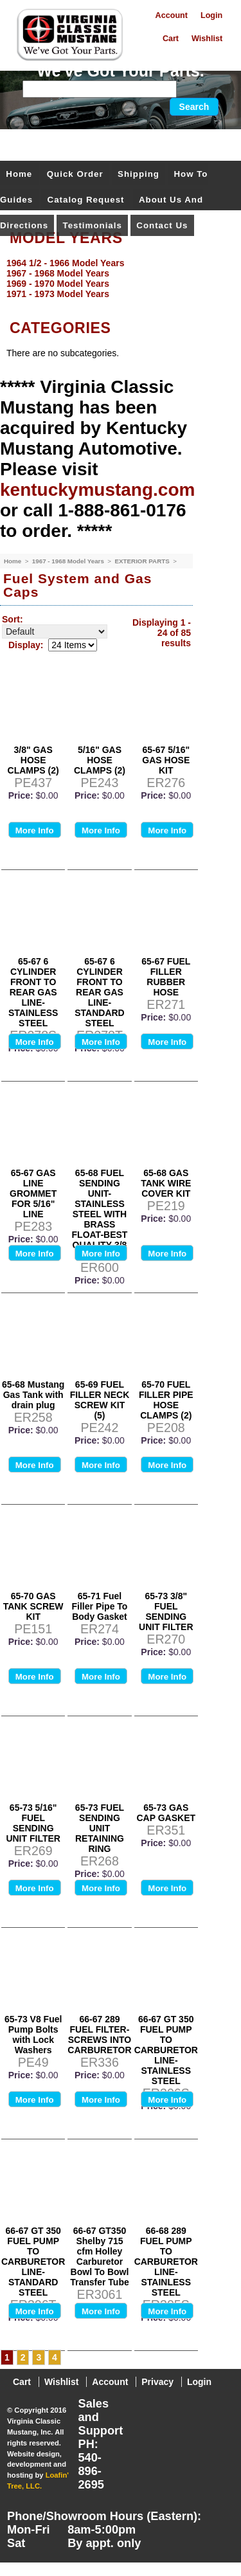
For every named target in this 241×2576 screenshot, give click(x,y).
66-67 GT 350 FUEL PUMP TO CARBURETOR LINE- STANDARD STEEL (33, 2262)
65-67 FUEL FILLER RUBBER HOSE (165, 976)
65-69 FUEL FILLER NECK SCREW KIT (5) (100, 1399)
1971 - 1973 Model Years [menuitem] (57, 294)
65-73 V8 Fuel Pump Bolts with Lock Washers (33, 2034)
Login (211, 15)
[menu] (117, 278)
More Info (34, 830)
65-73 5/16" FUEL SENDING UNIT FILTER (33, 1823)
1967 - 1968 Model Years (69, 561)
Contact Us (162, 225)
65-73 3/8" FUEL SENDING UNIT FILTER (166, 1611)
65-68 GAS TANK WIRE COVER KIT (166, 1183)
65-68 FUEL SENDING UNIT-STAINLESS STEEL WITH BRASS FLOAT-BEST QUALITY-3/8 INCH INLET (100, 1214)
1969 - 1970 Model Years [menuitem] (57, 283)
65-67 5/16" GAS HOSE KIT (166, 760)
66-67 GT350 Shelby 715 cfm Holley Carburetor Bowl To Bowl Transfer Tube (99, 2256)
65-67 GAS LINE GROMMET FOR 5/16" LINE (33, 1193)
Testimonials (92, 225)
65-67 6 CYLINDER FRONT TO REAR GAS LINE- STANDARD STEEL (100, 992)
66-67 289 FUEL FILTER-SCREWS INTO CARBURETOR (99, 2034)
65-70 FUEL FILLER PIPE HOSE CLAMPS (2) (166, 1399)
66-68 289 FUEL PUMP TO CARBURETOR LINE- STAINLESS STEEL (166, 2262)
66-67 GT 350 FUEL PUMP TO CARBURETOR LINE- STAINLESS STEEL (166, 2050)
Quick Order (75, 174)
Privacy (157, 2382)
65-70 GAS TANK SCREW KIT (33, 1606)
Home (19, 174)
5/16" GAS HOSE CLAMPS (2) (99, 760)
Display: (25, 645)
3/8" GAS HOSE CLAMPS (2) (33, 760)
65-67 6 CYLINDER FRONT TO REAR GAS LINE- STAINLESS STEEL (33, 992)
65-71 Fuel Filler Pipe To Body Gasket (100, 1606)
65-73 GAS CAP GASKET (166, 1812)
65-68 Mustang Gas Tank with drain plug (33, 1394)
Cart (171, 38)
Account (172, 15)
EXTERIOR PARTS (142, 561)
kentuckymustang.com (97, 490)
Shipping (138, 174)
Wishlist (207, 38)
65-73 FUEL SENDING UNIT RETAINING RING (99, 1828)
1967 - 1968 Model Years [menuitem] (57, 273)
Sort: (12, 619)
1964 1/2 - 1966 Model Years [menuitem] (65, 263)
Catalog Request (86, 199)
